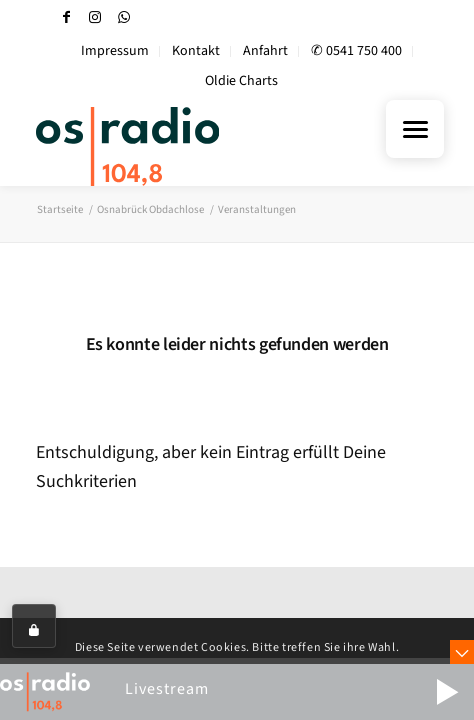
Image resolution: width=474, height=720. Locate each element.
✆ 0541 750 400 (356, 51)
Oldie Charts (241, 81)
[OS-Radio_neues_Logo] (186, 146)
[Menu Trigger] (415, 129)
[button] (447, 692)
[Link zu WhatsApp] (124, 17)
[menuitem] (115, 51)
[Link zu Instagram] (95, 17)
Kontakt (196, 51)
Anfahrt (265, 51)
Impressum (115, 51)
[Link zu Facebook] (66, 17)
